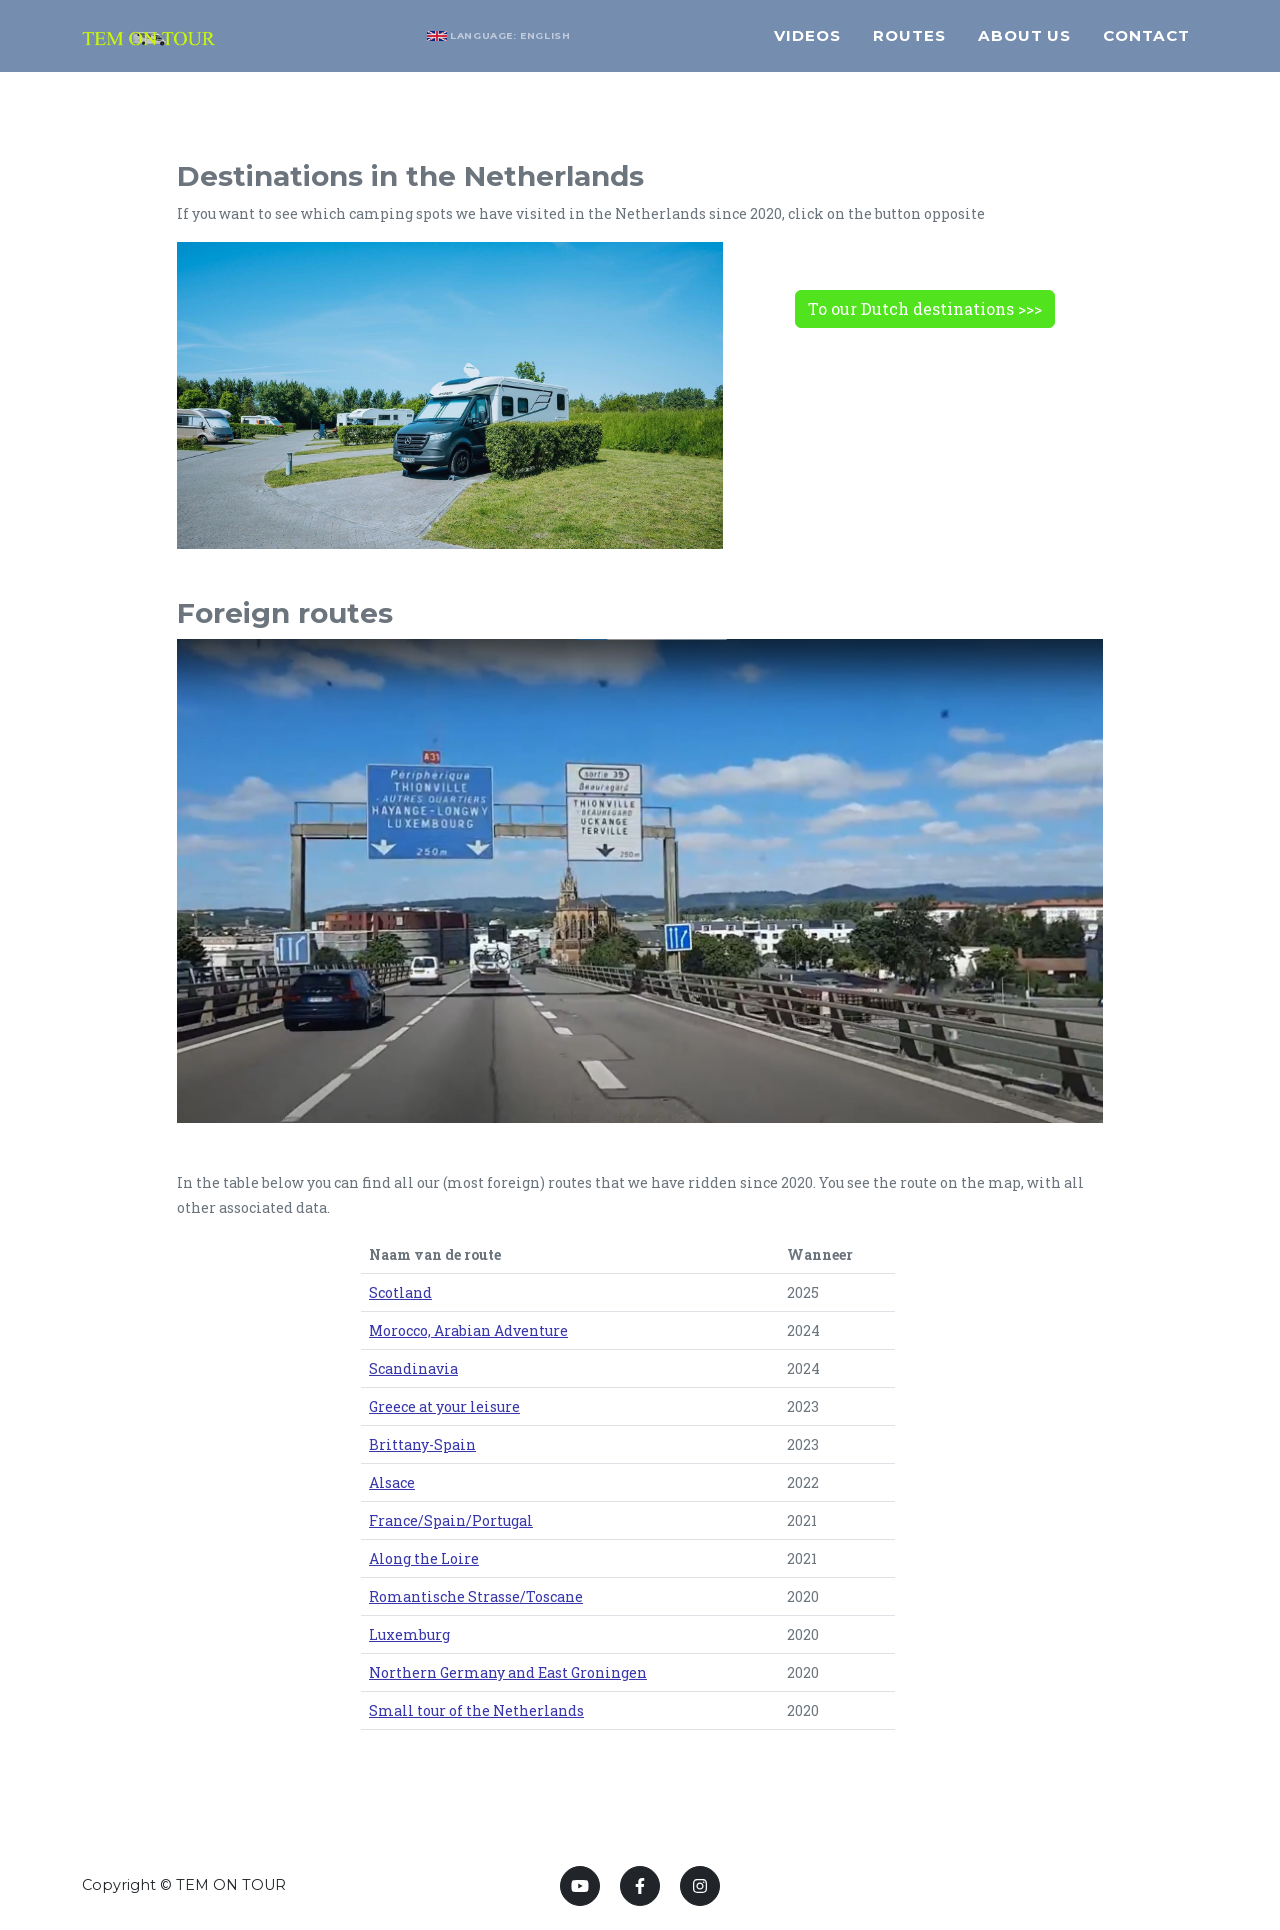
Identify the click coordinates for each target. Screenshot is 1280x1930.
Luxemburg (409, 1634)
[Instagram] (700, 1886)
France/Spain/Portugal (451, 1520)
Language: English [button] (520, 44)
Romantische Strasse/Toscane (476, 1596)
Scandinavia (413, 1368)
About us (1025, 44)
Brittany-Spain (422, 1444)
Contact (1146, 44)
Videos (807, 44)
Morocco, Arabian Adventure (468, 1330)
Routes (909, 44)
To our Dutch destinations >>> (925, 308)
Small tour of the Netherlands (476, 1710)
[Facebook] (640, 1886)
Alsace (392, 1482)
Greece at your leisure (444, 1406)
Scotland (400, 1292)
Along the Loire (424, 1558)
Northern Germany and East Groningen (508, 1672)
